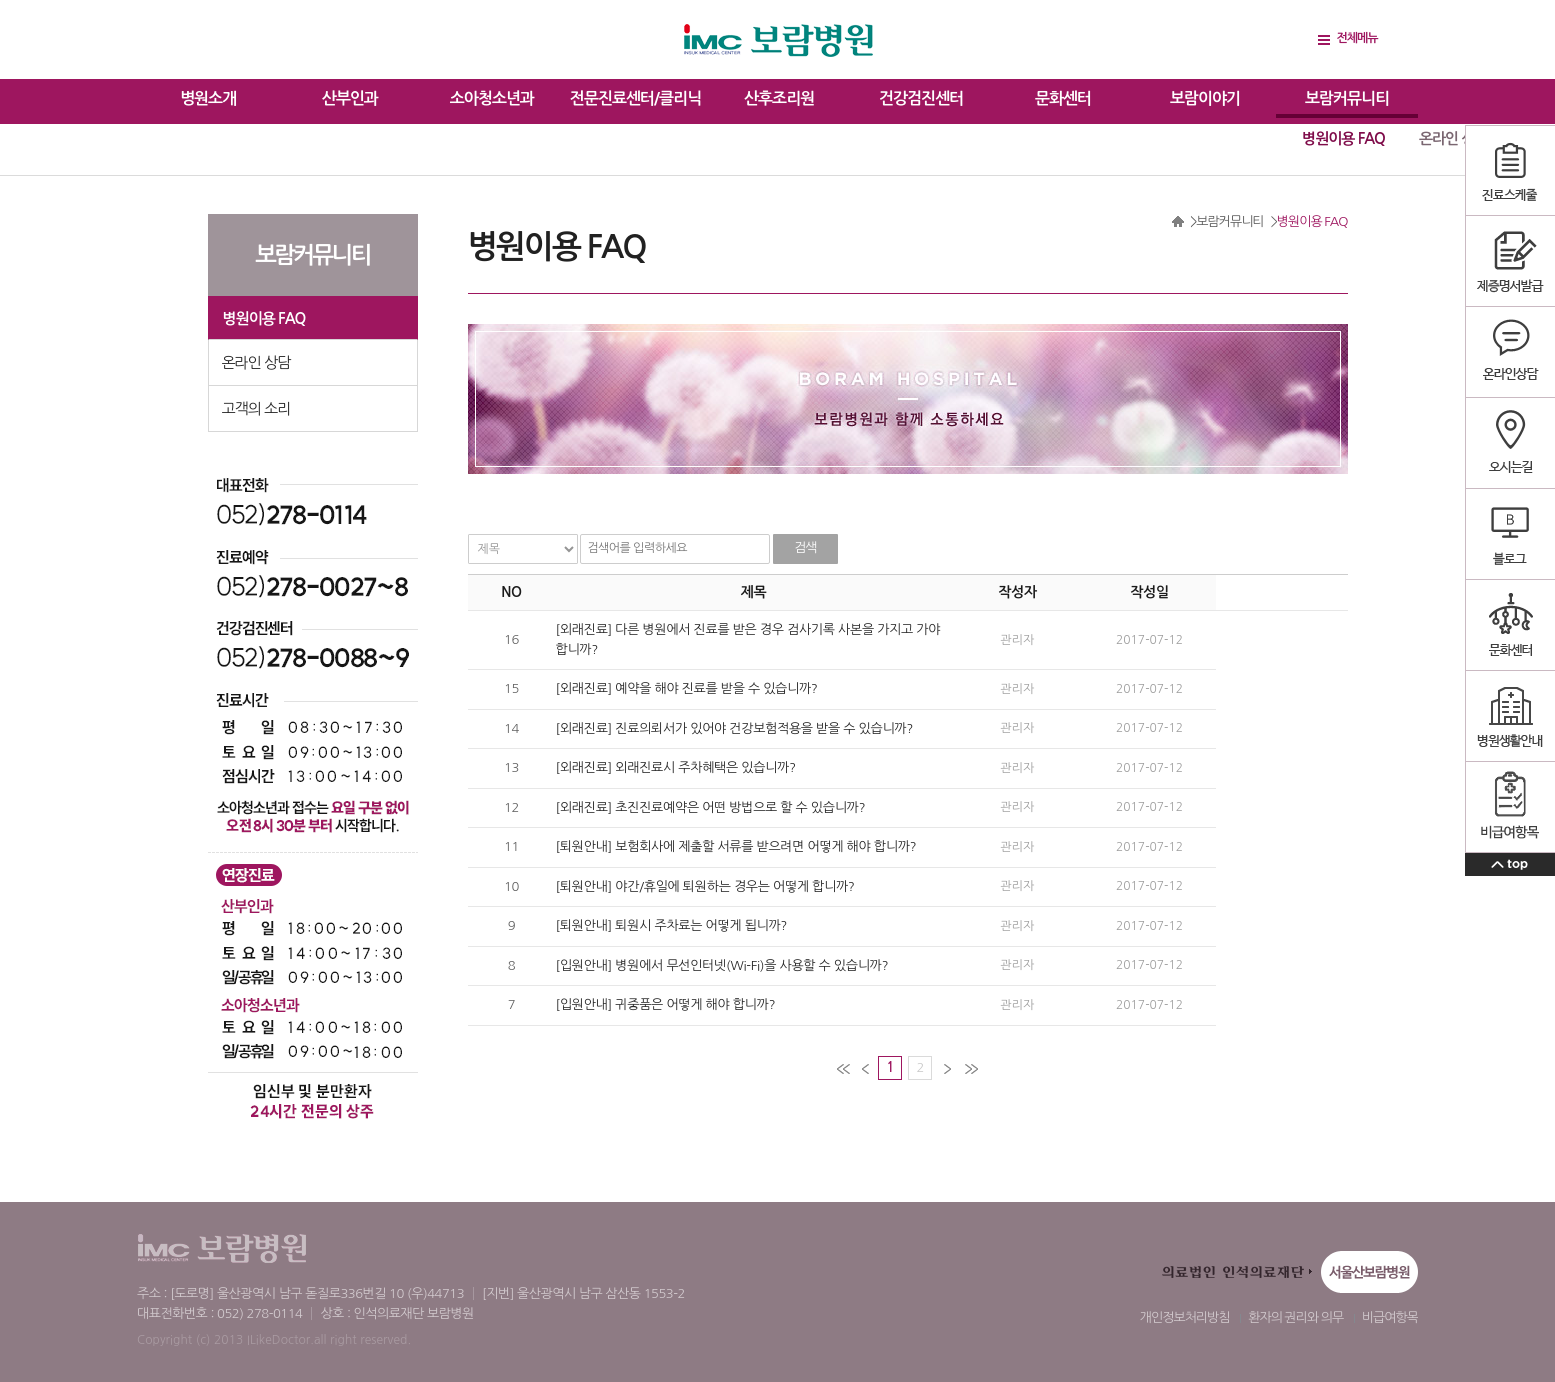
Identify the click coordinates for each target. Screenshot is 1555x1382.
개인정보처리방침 (1185, 1317)
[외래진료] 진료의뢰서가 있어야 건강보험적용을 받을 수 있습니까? (735, 728)
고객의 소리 (256, 408)
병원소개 (208, 98)
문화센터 (1063, 98)
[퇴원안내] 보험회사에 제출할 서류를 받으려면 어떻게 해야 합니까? (736, 846)
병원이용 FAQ (1343, 138)
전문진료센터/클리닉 (635, 98)
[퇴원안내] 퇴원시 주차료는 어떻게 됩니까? (672, 925)
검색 (805, 547)
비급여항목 (1390, 1317)
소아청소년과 (492, 98)
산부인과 (350, 98)
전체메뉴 (1356, 38)
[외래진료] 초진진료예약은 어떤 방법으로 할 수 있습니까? (711, 807)
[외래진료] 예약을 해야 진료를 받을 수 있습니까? (687, 688)
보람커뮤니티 (1347, 98)
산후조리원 (779, 98)
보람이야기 (1205, 98)
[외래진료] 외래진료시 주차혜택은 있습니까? (676, 767)
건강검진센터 (921, 98)
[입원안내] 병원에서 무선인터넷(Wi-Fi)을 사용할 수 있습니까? (722, 965)
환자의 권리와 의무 (1295, 1317)
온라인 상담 (1453, 138)
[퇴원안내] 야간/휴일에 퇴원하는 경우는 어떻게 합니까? (705, 886)
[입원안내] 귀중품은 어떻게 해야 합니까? (666, 1004)
